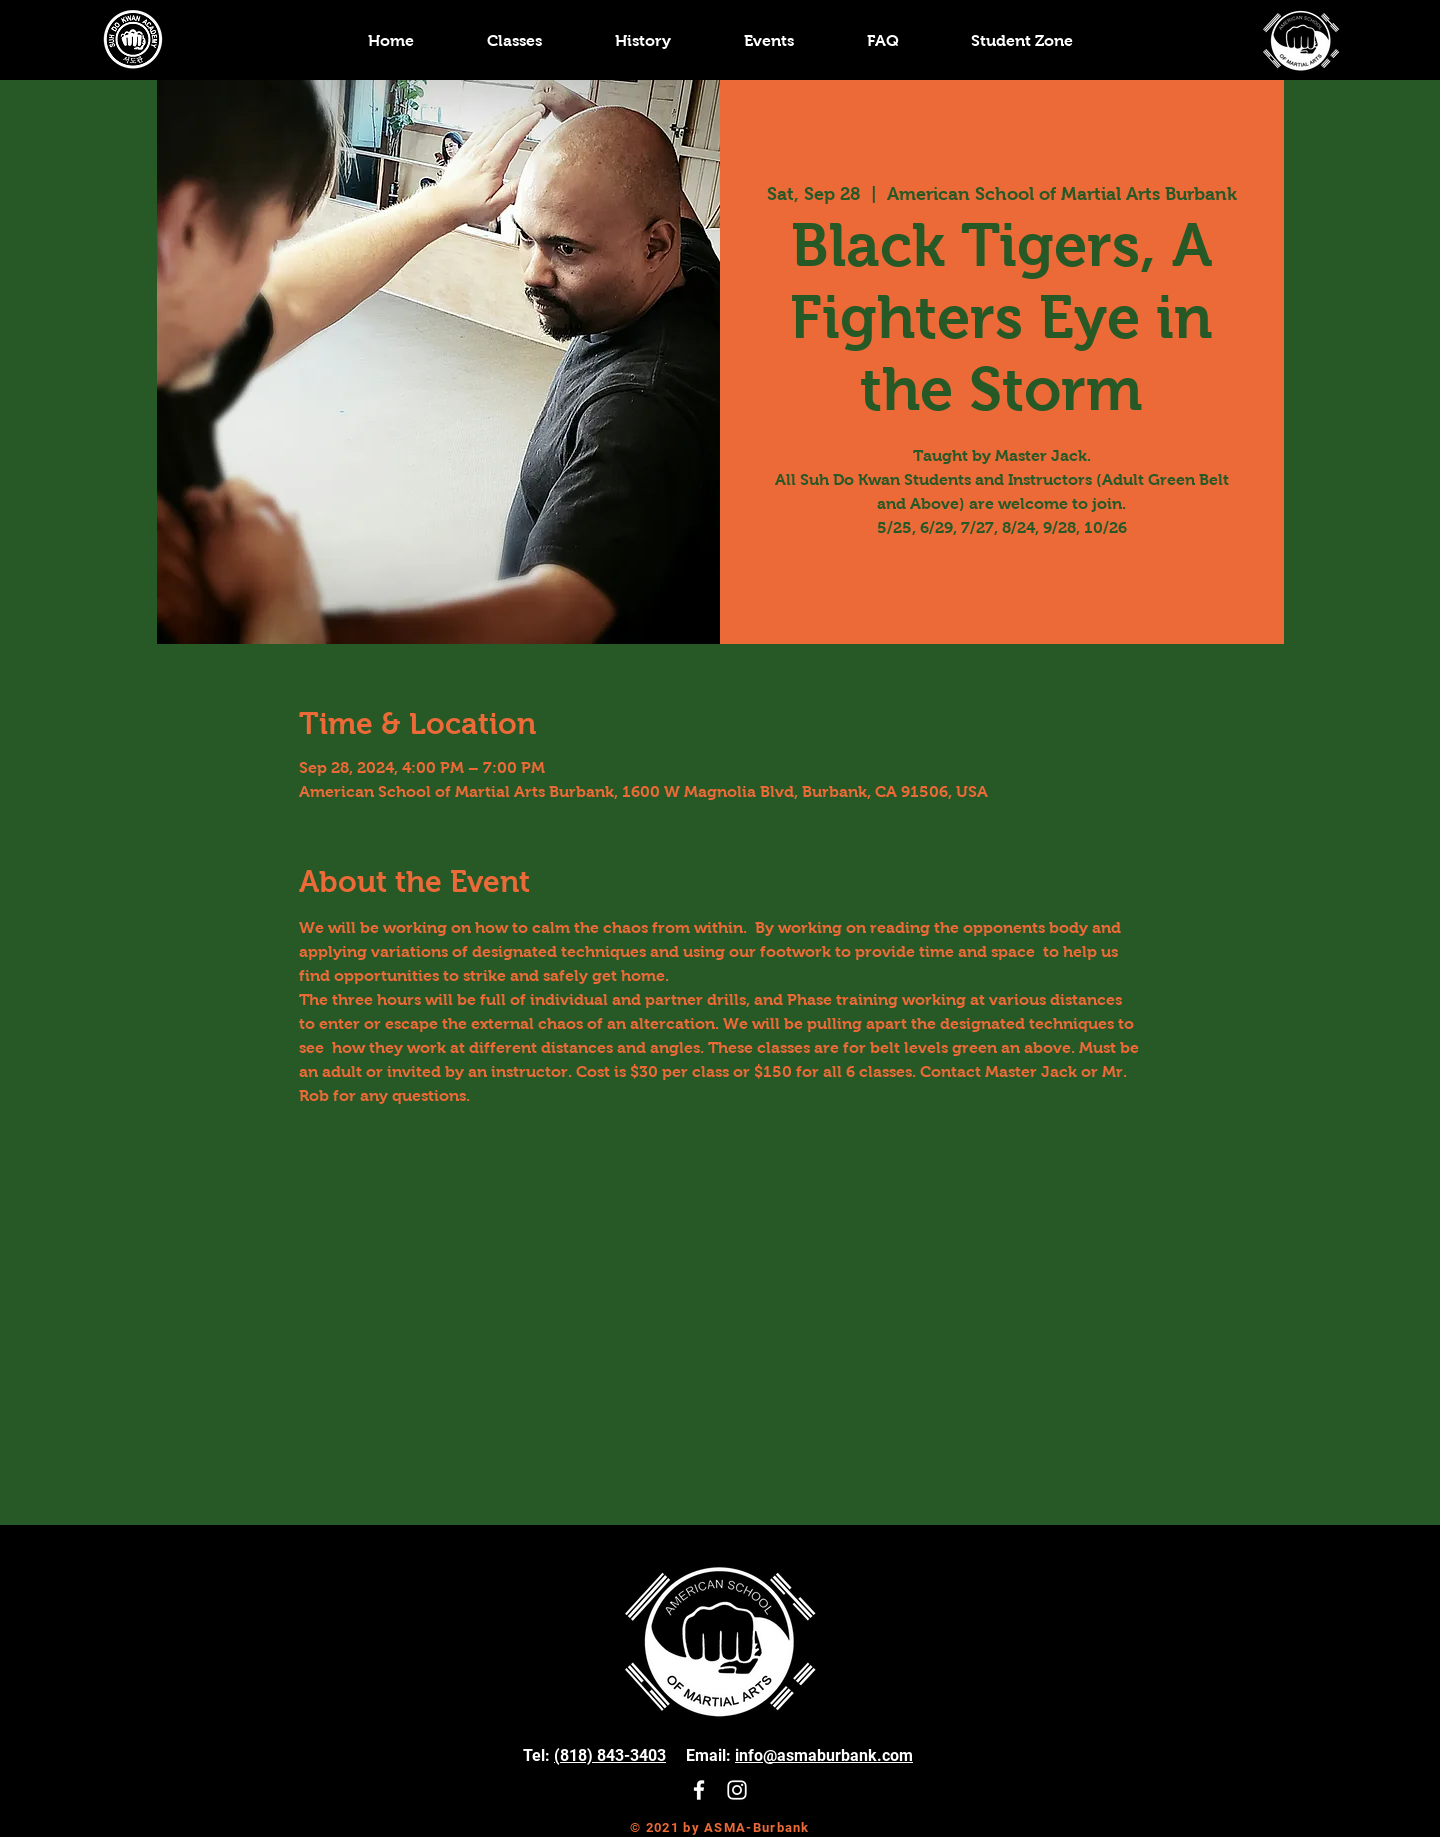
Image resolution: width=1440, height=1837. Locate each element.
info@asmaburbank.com (824, 1755)
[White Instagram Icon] (737, 1790)
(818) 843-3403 (610, 1755)
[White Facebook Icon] (699, 1790)
